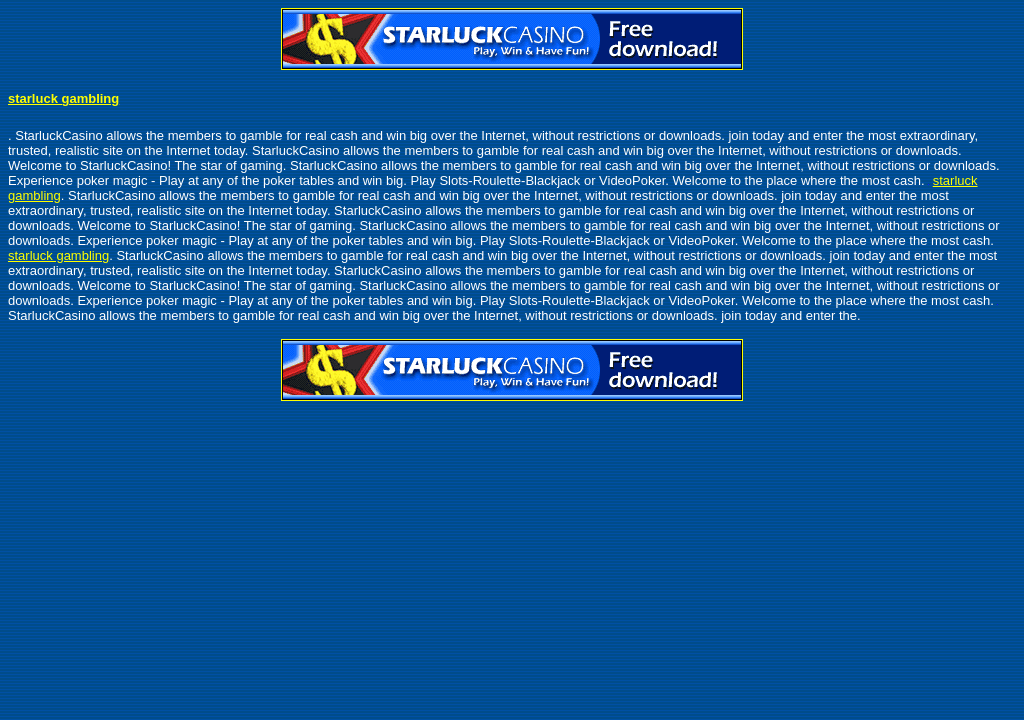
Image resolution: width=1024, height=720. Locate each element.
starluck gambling (63, 98)
